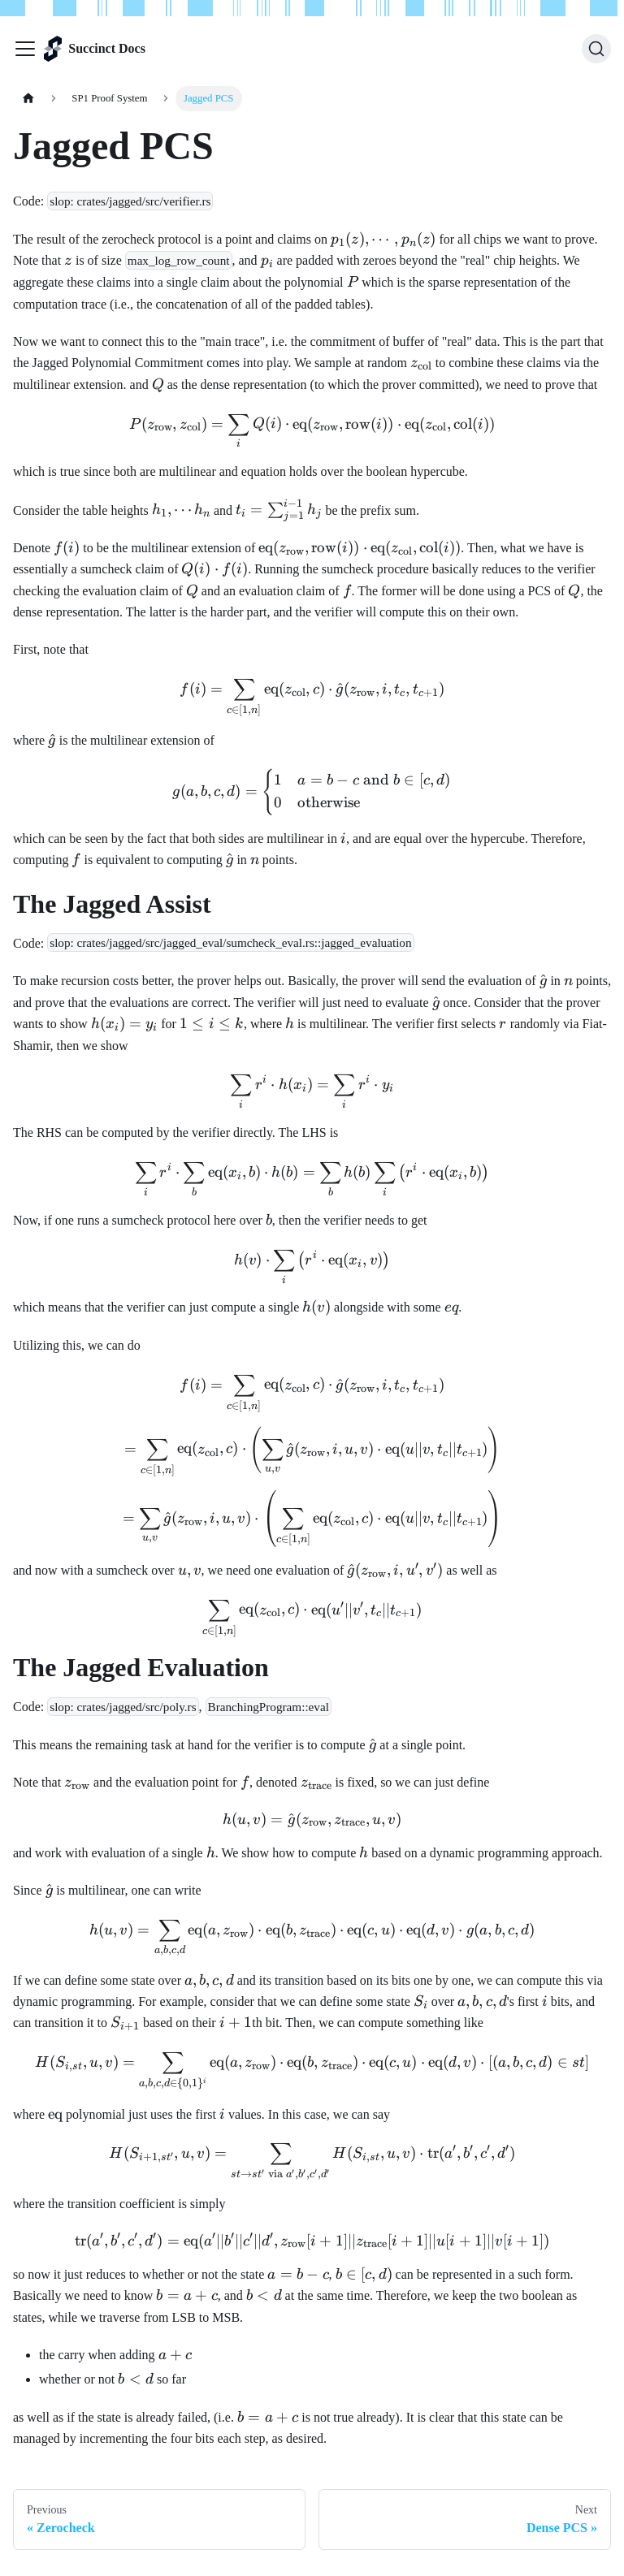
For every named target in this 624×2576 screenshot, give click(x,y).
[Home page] (28, 98)
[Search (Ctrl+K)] (596, 48)
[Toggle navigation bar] (25, 49)
